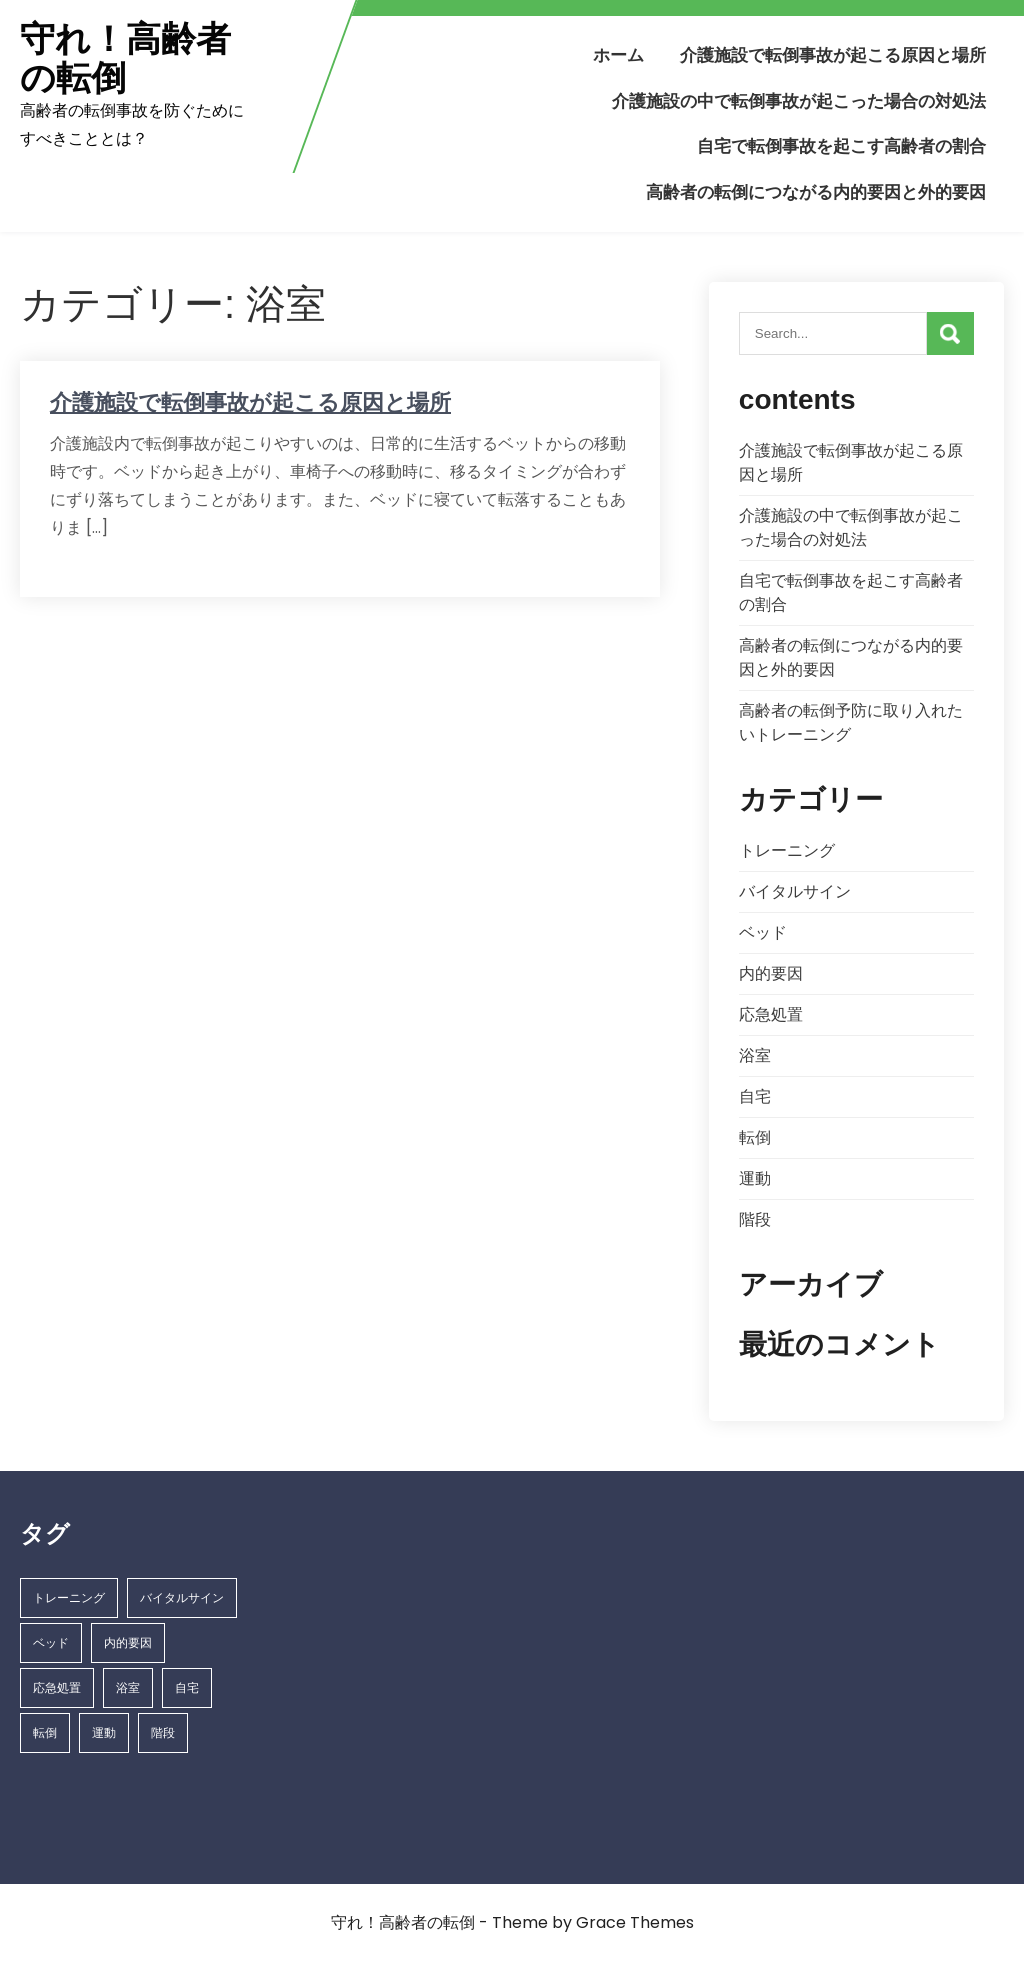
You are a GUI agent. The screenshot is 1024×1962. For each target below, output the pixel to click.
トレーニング (787, 850)
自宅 (755, 1096)
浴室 (755, 1055)
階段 (755, 1219)
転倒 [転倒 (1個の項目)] (45, 1732)
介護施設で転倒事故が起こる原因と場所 (833, 55)
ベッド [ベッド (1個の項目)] (51, 1642)
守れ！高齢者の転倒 (125, 58)
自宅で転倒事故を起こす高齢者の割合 (841, 146)
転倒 (755, 1137)
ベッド (763, 932)
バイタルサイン (795, 891)
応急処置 (771, 1014)
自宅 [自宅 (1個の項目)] (187, 1687)
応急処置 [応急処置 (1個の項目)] (57, 1687)
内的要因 (771, 973)
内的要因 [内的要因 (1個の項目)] (128, 1642)
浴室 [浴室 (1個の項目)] (128, 1687)
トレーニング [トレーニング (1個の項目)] (69, 1597)
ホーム (618, 55)
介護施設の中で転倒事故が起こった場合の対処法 (799, 101)
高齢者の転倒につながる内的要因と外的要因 (816, 192)
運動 (755, 1178)
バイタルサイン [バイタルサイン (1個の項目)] (182, 1597)
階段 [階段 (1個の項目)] (163, 1732)
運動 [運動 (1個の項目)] (104, 1732)
